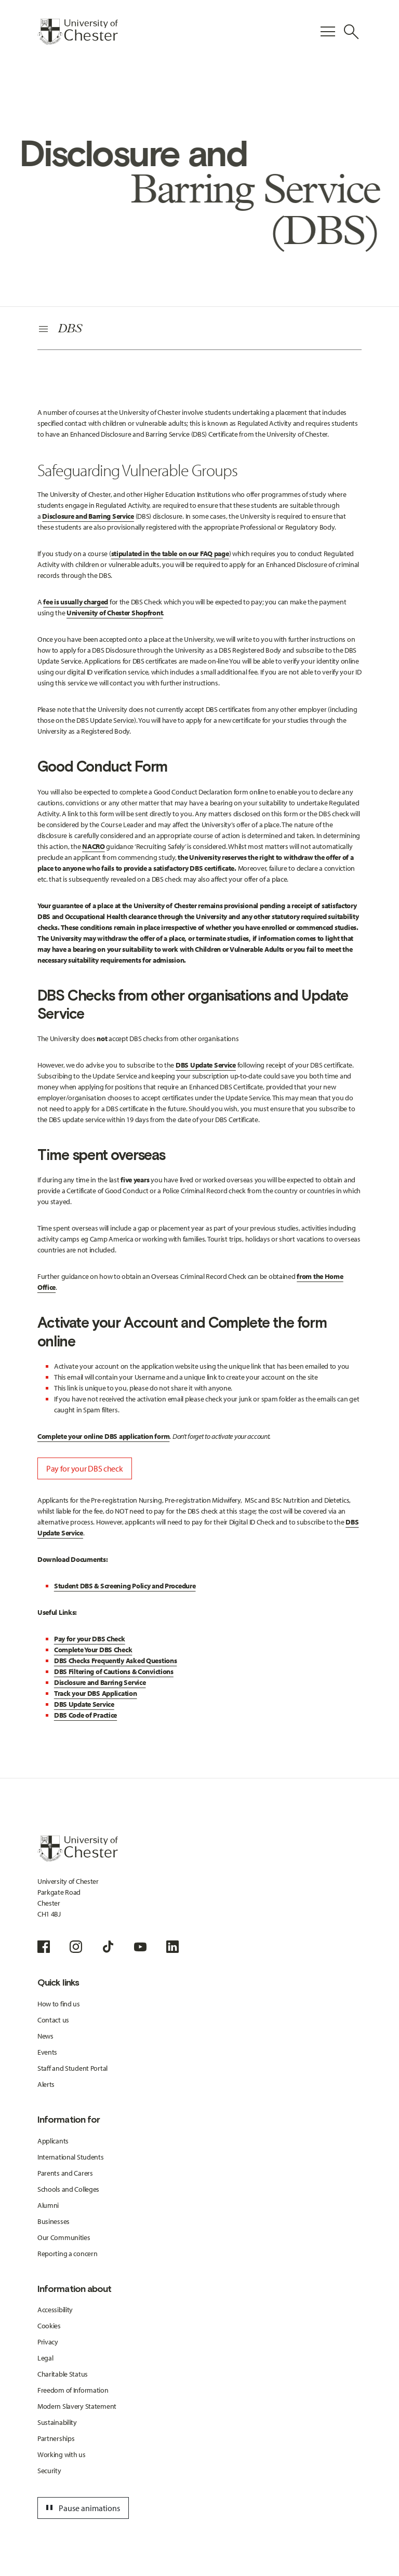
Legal (45, 2358)
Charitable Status (62, 2374)
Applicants (53, 2141)
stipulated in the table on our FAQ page (170, 553)
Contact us (53, 2020)
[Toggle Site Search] (351, 31)
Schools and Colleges (68, 2189)
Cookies (49, 2325)
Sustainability (57, 2422)
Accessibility (55, 2309)
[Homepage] (77, 32)
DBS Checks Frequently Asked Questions (115, 1660)
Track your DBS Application (95, 1693)
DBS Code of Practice (85, 1715)
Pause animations (81, 2508)
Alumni (48, 2205)
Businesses (53, 2221)
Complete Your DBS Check (93, 1649)
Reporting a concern (67, 2253)
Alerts (46, 2084)
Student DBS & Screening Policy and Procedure (125, 1585)
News (45, 2036)
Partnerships (56, 2438)
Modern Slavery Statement (76, 2406)
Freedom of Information (73, 2390)
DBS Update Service (206, 1065)
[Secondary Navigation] (199, 329)
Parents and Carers (65, 2173)
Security (49, 2470)
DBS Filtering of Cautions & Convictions (114, 1671)
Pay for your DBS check (84, 1468)
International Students (70, 2157)
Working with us (61, 2454)
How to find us (58, 2003)
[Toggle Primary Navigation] (327, 31)
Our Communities (63, 2237)
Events (47, 2052)
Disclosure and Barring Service (100, 1682)
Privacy (47, 2341)
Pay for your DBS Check (89, 1638)
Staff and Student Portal (72, 2068)
